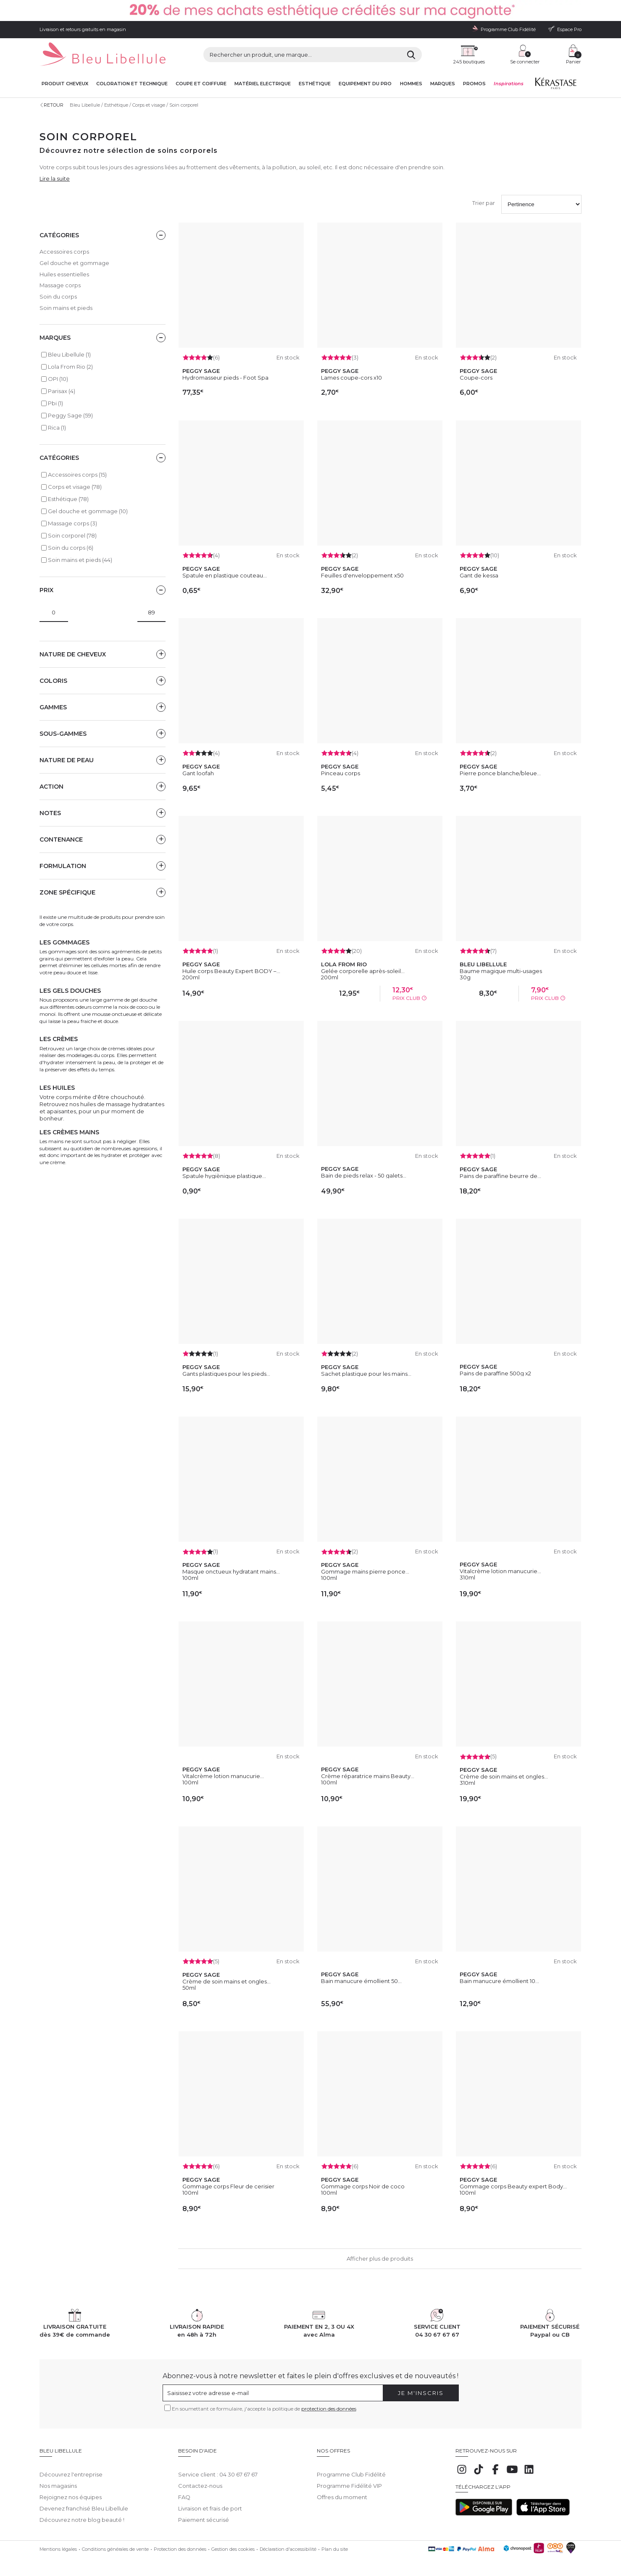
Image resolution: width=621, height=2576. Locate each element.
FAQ (184, 2491)
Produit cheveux (65, 84)
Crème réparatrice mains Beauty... (367, 1776)
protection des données (328, 2408)
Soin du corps (58, 296)
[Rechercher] (411, 54)
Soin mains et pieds (65, 307)
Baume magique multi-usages (501, 971)
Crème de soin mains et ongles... (504, 1776)
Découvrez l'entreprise (71, 2468)
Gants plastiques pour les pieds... (226, 1373)
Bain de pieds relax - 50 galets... (363, 1175)
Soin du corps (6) (70, 547)
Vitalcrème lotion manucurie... (500, 1571)
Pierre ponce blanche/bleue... (500, 773)
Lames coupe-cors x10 (351, 377)
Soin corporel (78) (72, 535)
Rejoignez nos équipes (70, 2491)
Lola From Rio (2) (70, 366)
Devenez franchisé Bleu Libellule (83, 2502)
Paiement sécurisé (203, 2513)
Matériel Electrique (262, 84)
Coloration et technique (132, 84)
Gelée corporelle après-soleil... (363, 971)
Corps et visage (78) (75, 486)
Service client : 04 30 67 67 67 (218, 2468)
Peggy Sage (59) (70, 415)
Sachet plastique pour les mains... (366, 1373)
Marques (442, 84)
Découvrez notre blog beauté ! (81, 2513)
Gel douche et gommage (74, 263)
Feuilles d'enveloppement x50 (362, 575)
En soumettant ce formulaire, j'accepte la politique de (264, 2408)
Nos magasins (58, 2479)
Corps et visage (148, 105)
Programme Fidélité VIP (349, 2479)
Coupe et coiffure (201, 84)
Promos (474, 84)
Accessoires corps (64, 251)
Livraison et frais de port (210, 2502)
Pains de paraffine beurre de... (500, 1176)
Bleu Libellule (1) (69, 354)
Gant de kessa (479, 575)
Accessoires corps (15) (77, 474)
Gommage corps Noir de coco (363, 2186)
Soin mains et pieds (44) (80, 559)
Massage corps (60, 285)
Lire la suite (54, 178)
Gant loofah (198, 773)
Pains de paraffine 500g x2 (495, 1373)
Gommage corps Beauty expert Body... (513, 2186)
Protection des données (180, 2543)
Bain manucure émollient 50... (361, 1981)
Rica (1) (57, 427)
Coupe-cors (476, 377)
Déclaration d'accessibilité (288, 2543)
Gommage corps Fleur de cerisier (228, 2186)
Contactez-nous (200, 2479)
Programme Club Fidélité (351, 2468)
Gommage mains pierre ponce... (365, 1571)
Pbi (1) (55, 403)
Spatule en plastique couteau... (224, 575)
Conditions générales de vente (115, 2543)
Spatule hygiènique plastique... (224, 1176)
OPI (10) (58, 378)
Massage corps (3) (72, 523)
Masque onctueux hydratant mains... (231, 1571)
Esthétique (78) (68, 499)
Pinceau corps (340, 773)
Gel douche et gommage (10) (88, 511)
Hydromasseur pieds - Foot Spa (225, 377)
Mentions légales (58, 2543)
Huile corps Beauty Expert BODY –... (231, 971)
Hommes (411, 84)
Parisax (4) (61, 391)
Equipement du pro (365, 84)
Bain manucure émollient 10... (499, 1981)
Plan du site (334, 2543)
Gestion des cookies (233, 2543)
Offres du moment (342, 2491)
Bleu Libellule (85, 105)
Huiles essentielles (64, 274)
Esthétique (315, 84)
